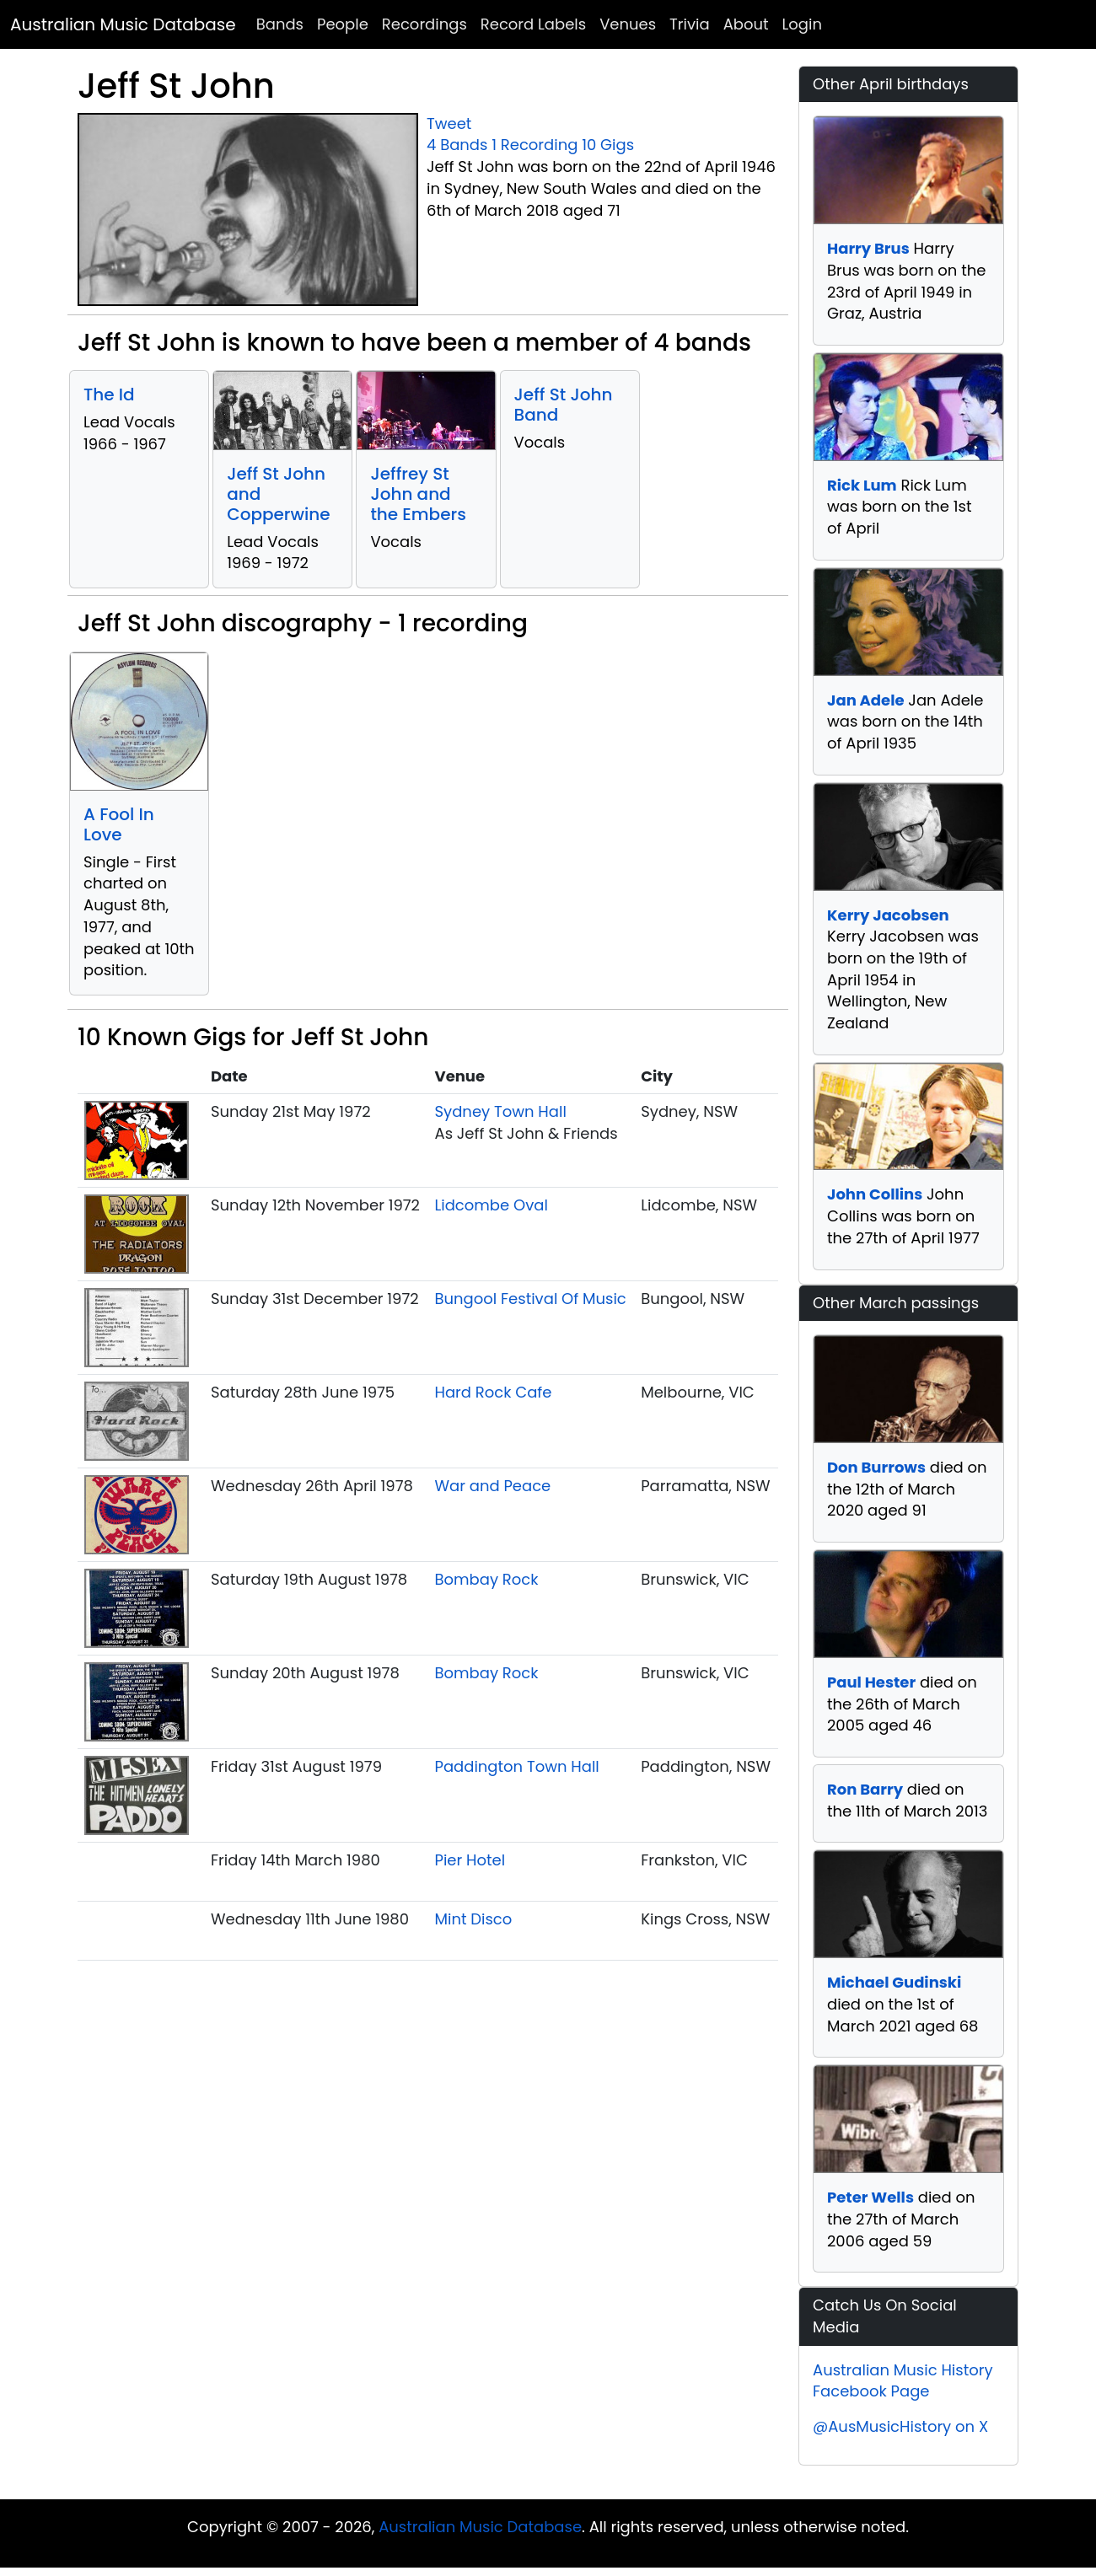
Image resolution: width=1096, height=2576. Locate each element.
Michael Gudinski (894, 1982)
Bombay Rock (487, 1579)
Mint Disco (474, 1918)
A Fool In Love (118, 824)
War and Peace (493, 1485)
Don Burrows (876, 1467)
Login (802, 24)
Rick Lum (862, 485)
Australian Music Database (123, 24)
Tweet (449, 123)
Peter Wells (870, 2197)
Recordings (424, 24)
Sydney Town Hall (501, 1111)
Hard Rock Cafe (493, 1392)
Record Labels (533, 24)
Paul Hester (871, 1682)
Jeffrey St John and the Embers (417, 494)
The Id (109, 394)
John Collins (874, 1194)
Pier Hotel (470, 1859)
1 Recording (535, 144)
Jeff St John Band (563, 405)
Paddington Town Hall (517, 1766)
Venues (627, 24)
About (746, 24)
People (342, 24)
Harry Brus (868, 248)
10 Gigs (608, 144)
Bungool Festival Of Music (530, 1298)
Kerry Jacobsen (888, 915)
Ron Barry (865, 1789)
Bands (280, 24)
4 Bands (457, 144)
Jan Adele (866, 700)
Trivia (689, 24)
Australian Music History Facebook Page (903, 2380)
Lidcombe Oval (491, 1205)
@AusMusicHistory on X (900, 2426)
